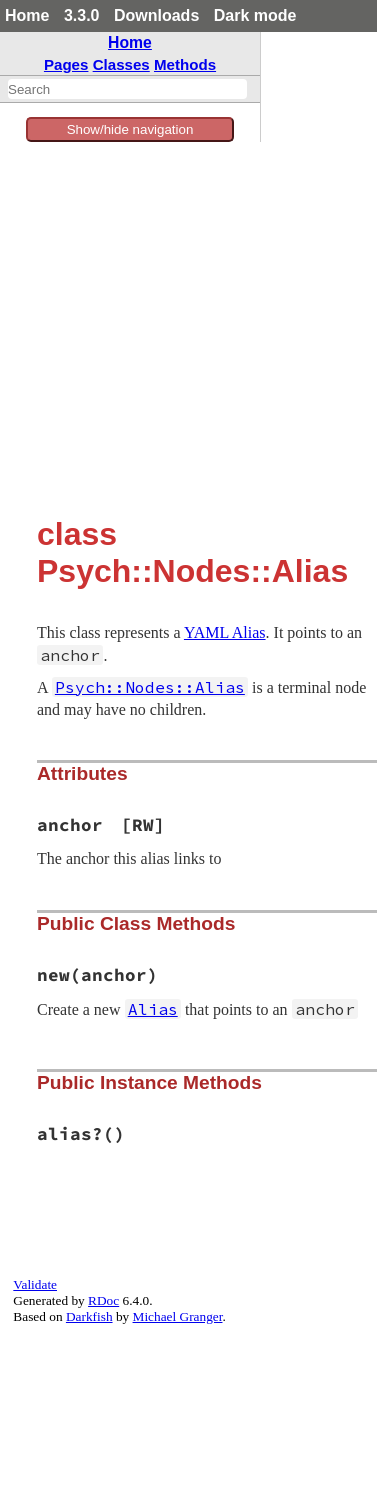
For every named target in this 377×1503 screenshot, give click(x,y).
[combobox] (127, 89)
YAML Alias (225, 632)
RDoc (103, 1300)
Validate (35, 1284)
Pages (66, 64)
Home (27, 15)
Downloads (156, 15)
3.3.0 (82, 15)
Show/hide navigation (130, 129)
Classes (121, 64)
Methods (185, 64)
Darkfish (89, 1316)
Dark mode (255, 15)
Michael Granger (178, 1316)
